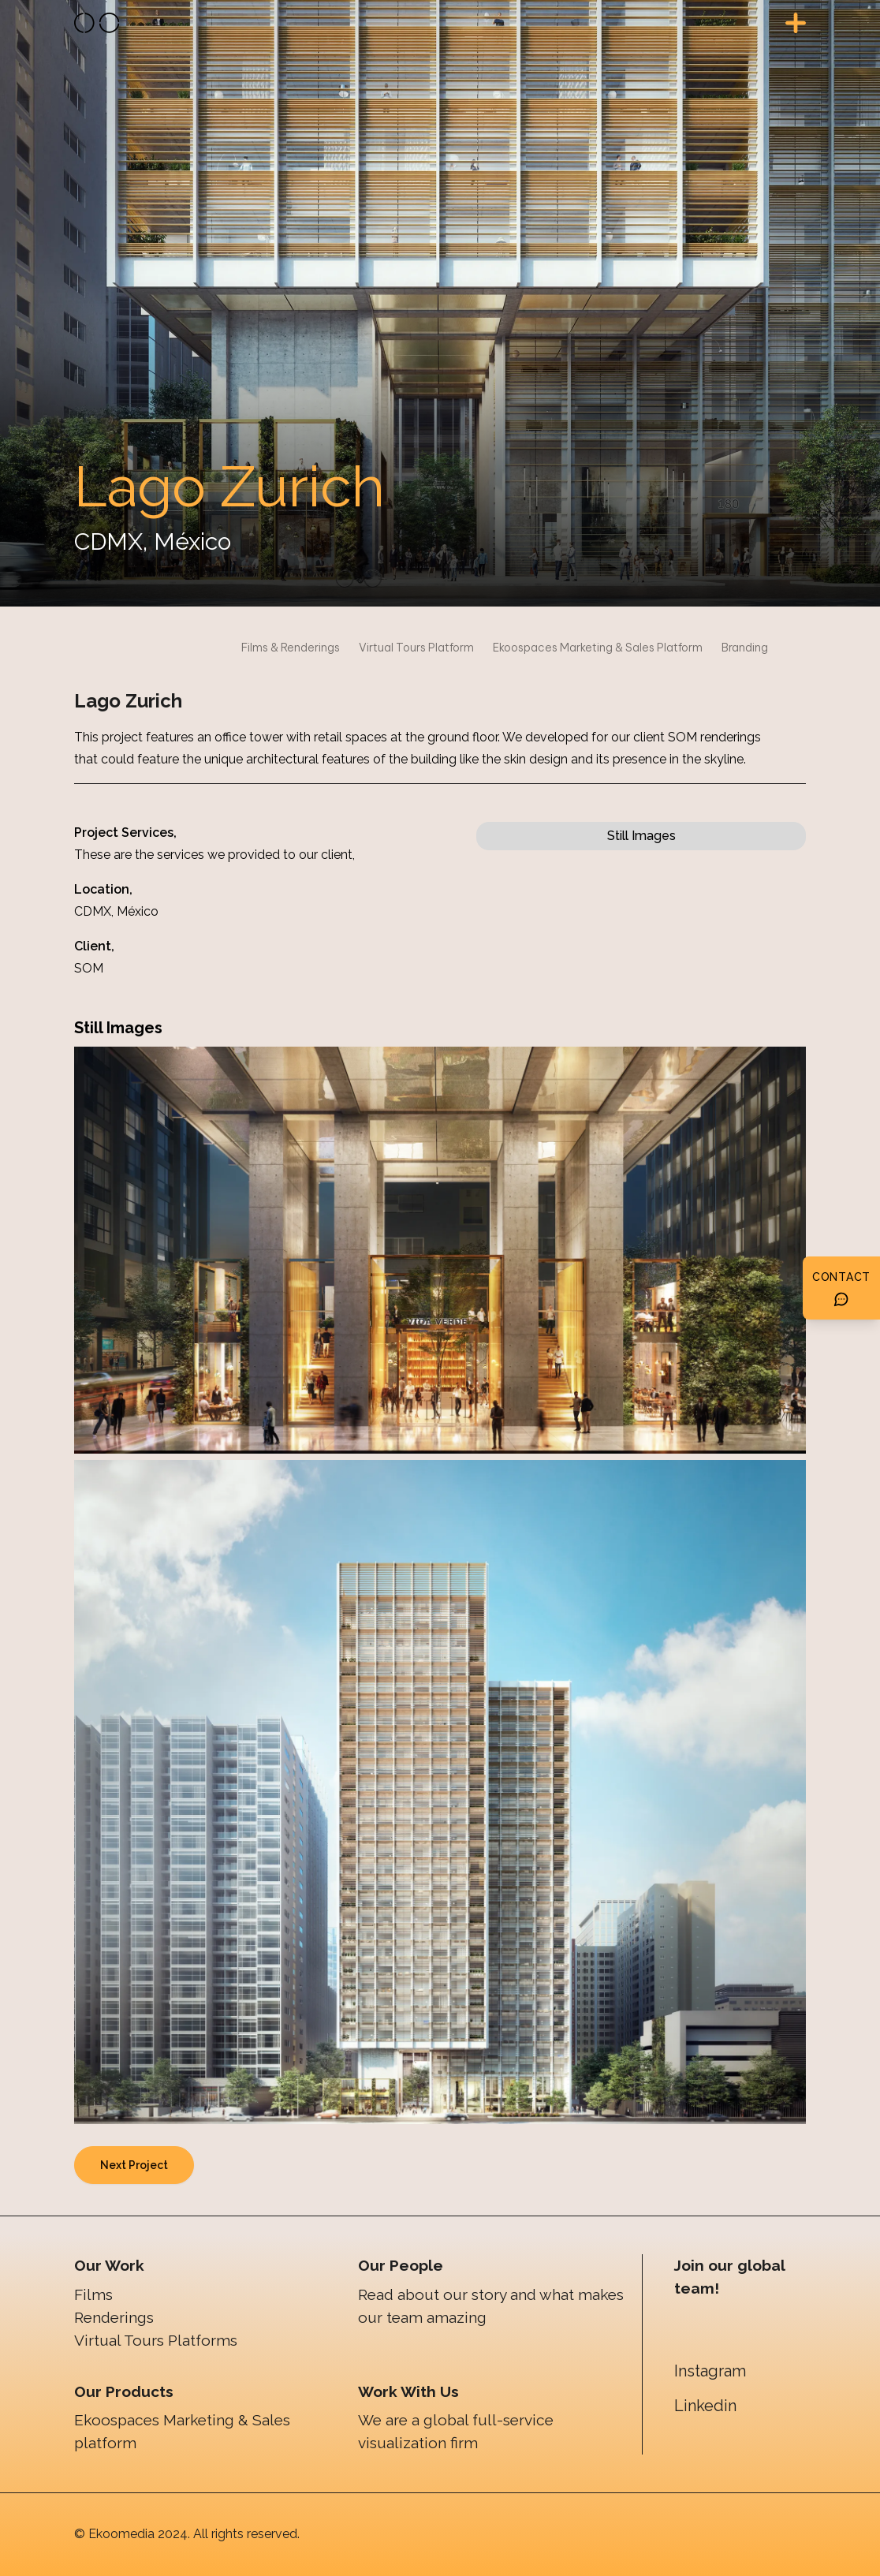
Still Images (641, 835)
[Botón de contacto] (841, 1288)
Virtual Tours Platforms (155, 2340)
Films (93, 2294)
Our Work (109, 2265)
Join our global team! (729, 2277)
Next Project (134, 2165)
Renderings (114, 2317)
